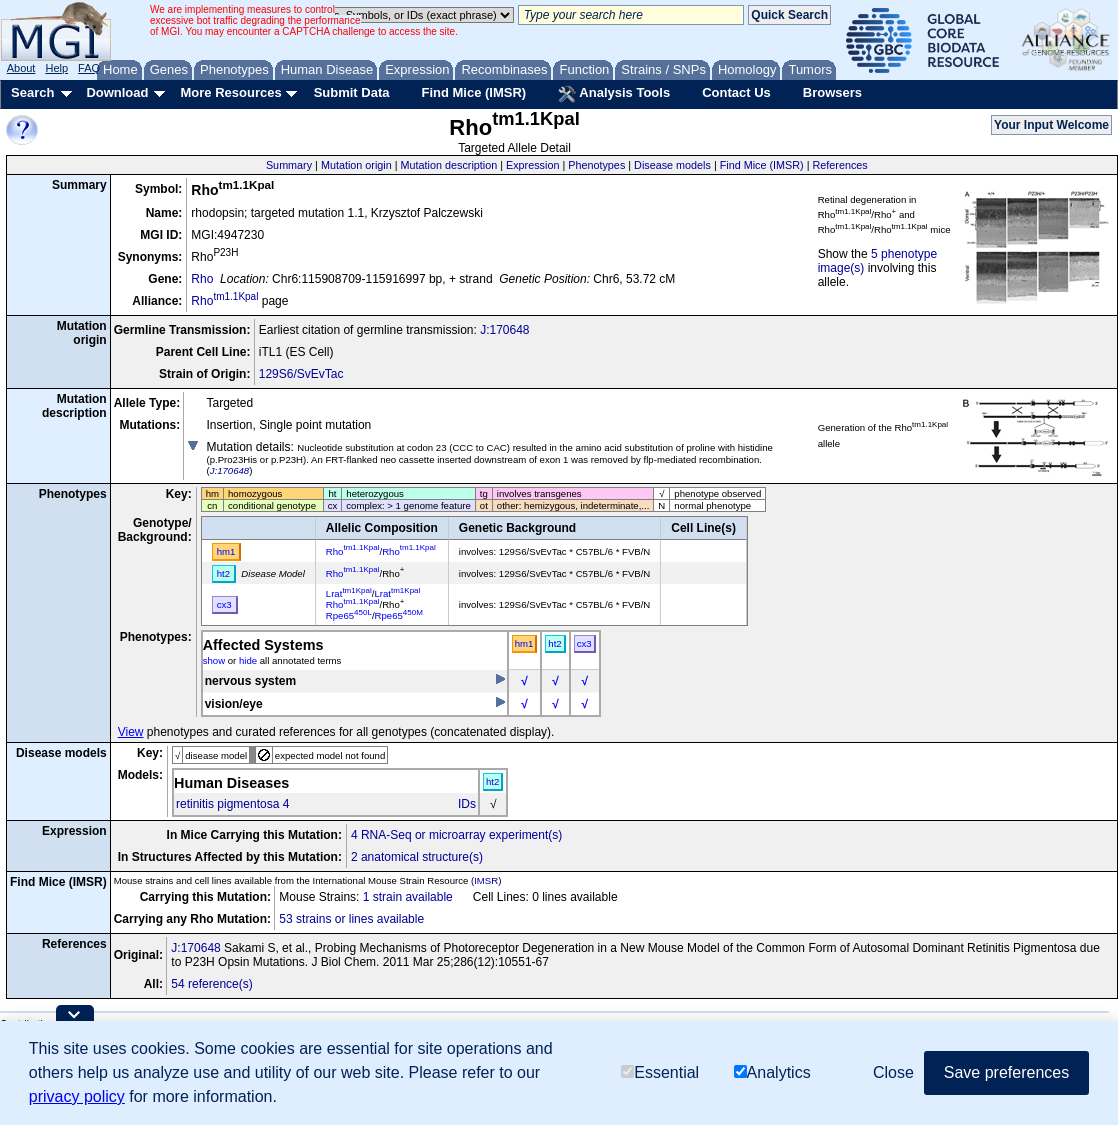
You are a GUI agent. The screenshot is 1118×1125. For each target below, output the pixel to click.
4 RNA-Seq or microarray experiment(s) (456, 835)
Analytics (772, 1072)
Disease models (672, 165)
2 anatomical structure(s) (417, 857)
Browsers (832, 92)
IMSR (486, 880)
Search (32, 92)
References (840, 165)
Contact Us (736, 92)
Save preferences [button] (1006, 1072)
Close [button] (893, 1072)
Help (56, 68)
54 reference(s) (211, 984)
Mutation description (449, 165)
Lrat (349, 593)
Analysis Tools (614, 94)
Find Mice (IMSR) (473, 92)
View (131, 732)
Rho (202, 279)
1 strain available (408, 897)
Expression (532, 165)
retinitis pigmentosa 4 (232, 804)
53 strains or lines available (351, 919)
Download (117, 92)
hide (248, 660)
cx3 (584, 643)
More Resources (230, 92)
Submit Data (352, 92)
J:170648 (504, 330)
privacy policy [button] (77, 1096)
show (214, 660)
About (21, 68)
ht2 (554, 643)
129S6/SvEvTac (301, 374)
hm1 (524, 643)
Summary (289, 165)
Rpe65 (349, 615)
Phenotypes (596, 165)
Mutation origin (356, 165)
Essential (660, 1072)
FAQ (89, 68)
